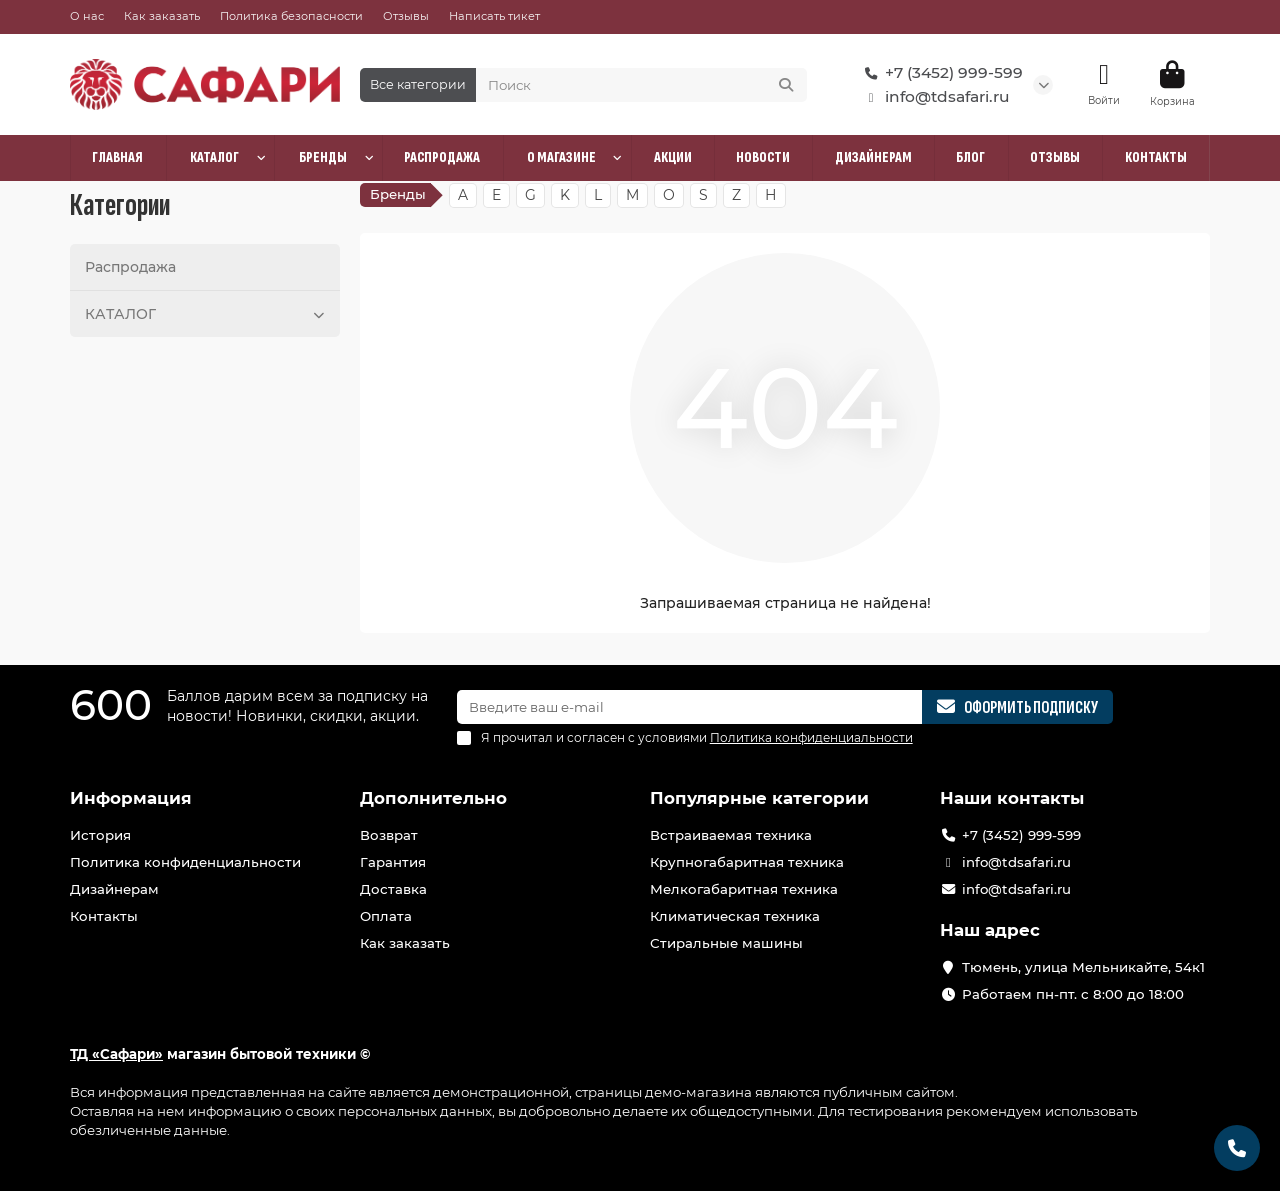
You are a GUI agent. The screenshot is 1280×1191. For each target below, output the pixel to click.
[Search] (641, 85)
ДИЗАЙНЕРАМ (873, 157)
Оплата (386, 916)
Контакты (104, 916)
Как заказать (162, 16)
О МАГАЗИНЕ (561, 157)
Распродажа (130, 267)
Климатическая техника (735, 916)
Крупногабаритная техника (747, 862)
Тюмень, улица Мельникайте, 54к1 (1083, 967)
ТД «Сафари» (116, 1054)
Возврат (389, 835)
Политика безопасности (291, 16)
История (100, 835)
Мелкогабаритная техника (744, 889)
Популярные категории (759, 798)
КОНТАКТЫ (1156, 157)
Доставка (393, 889)
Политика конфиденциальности (185, 862)
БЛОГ (970, 157)
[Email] (690, 707)
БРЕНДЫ (323, 157)
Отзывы (406, 16)
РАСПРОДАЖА (442, 157)
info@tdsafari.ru (933, 97)
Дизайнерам (114, 889)
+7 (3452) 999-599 (940, 73)
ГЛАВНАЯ (117, 157)
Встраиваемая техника (731, 835)
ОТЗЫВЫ (1055, 157)
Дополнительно (433, 798)
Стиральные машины (726, 943)
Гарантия (393, 862)
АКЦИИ (673, 157)
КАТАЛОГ (214, 157)
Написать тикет (494, 16)
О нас (87, 16)
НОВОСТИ (763, 157)
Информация (131, 798)
